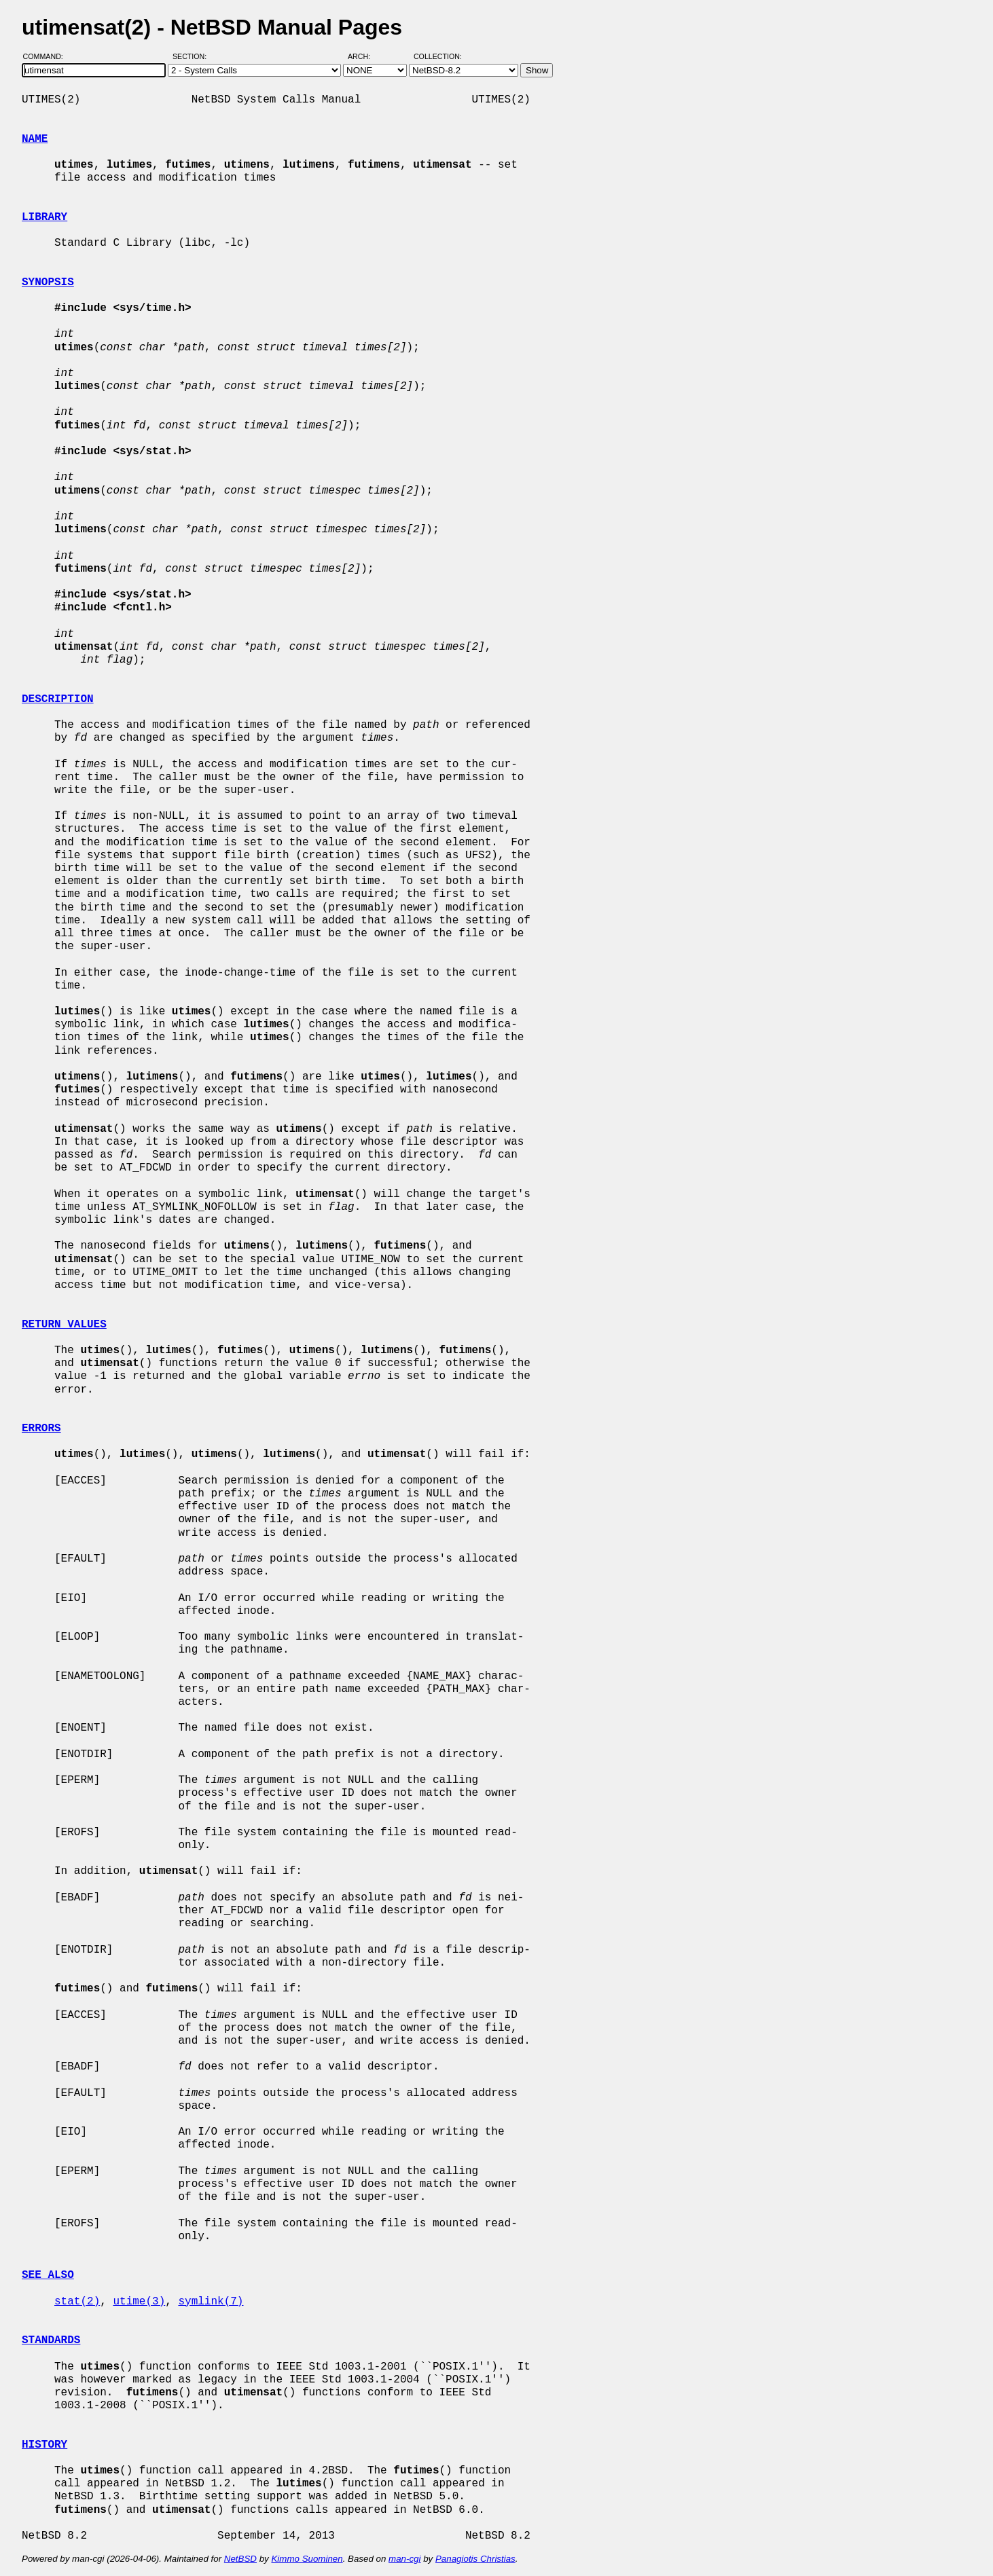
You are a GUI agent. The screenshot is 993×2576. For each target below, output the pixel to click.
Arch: (365, 56)
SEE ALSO (48, 2275)
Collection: (438, 56)
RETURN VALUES (64, 1324)
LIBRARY (44, 217)
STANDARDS (51, 2340)
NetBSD (240, 2559)
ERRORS (41, 1428)
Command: (47, 56)
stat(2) (77, 2301)
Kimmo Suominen (306, 2559)
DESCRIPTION (58, 699)
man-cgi (404, 2559)
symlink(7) (210, 2301)
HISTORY (44, 2444)
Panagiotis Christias (475, 2559)
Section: (193, 56)
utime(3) (139, 2301)
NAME (35, 139)
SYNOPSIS (48, 282)
